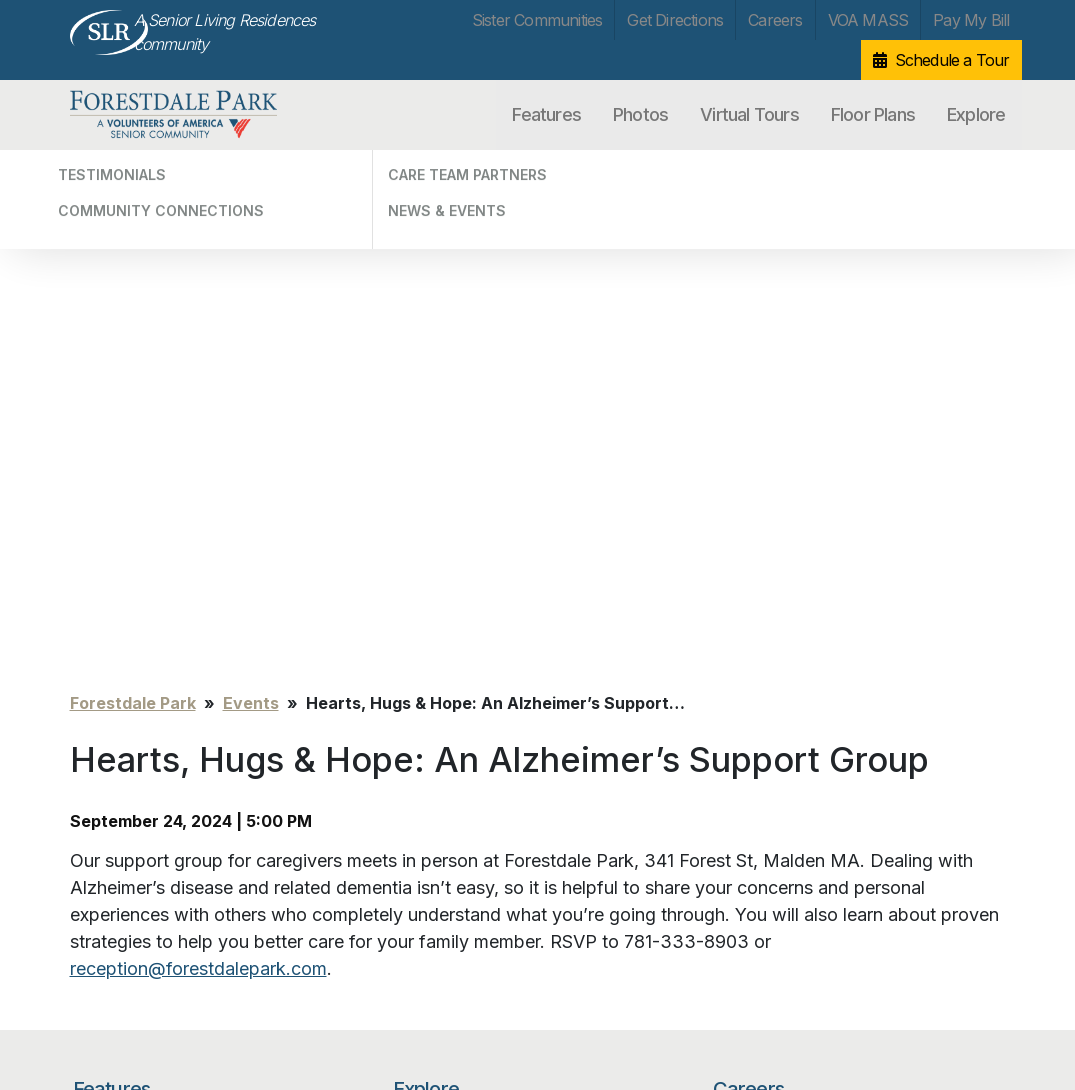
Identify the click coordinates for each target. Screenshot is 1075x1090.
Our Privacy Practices (300, 1009)
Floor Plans (873, 114)
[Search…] (810, 808)
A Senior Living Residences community (225, 32)
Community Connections (472, 658)
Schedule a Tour (952, 60)
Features (546, 114)
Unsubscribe (107, 1012)
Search (955, 808)
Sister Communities (537, 20)
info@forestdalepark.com (313, 987)
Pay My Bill (971, 20)
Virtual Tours (749, 114)
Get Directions (675, 20)
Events (251, 202)
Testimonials (434, 629)
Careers (775, 20)
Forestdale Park (174, 115)
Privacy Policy (111, 982)
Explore (976, 114)
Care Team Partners (458, 687)
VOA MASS (868, 20)
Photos (640, 114)
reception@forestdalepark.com (198, 467)
